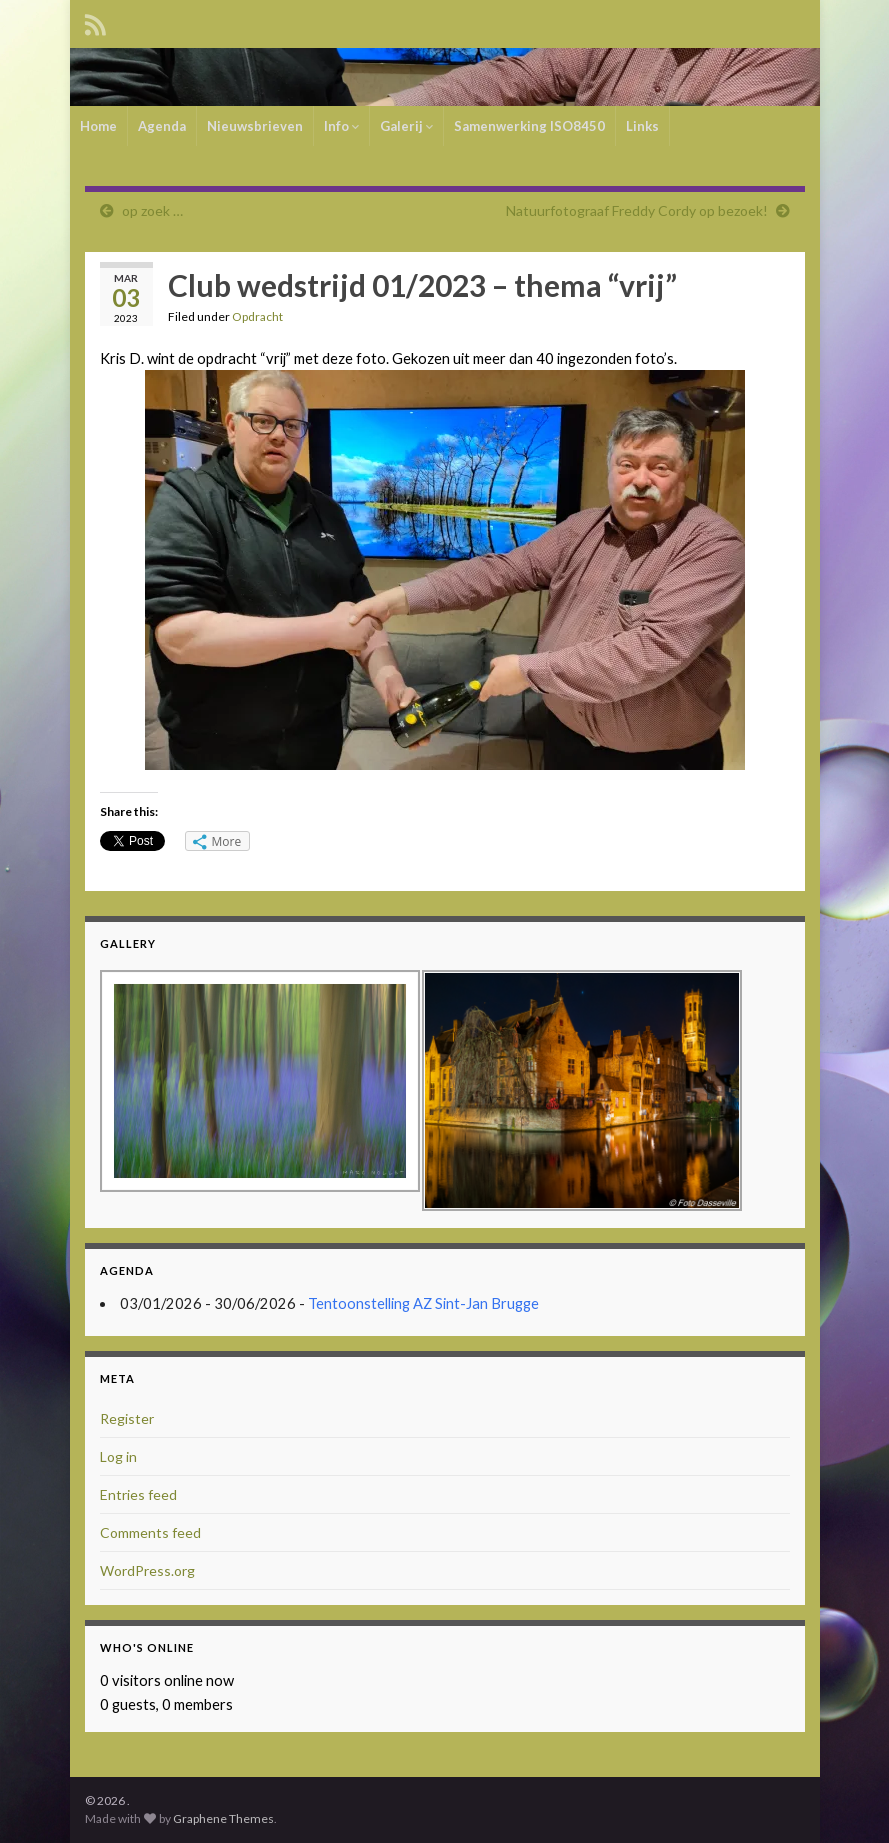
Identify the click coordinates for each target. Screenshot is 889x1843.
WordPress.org (147, 1570)
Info (341, 126)
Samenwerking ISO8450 (529, 126)
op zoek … (152, 210)
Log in (118, 1456)
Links (642, 126)
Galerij (406, 126)
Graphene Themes (223, 1818)
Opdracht (257, 316)
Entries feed (138, 1494)
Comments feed (150, 1532)
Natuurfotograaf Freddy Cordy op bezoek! (637, 210)
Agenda (162, 126)
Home (98, 126)
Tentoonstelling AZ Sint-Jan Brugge (423, 1303)
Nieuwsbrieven (255, 126)
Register (127, 1418)
